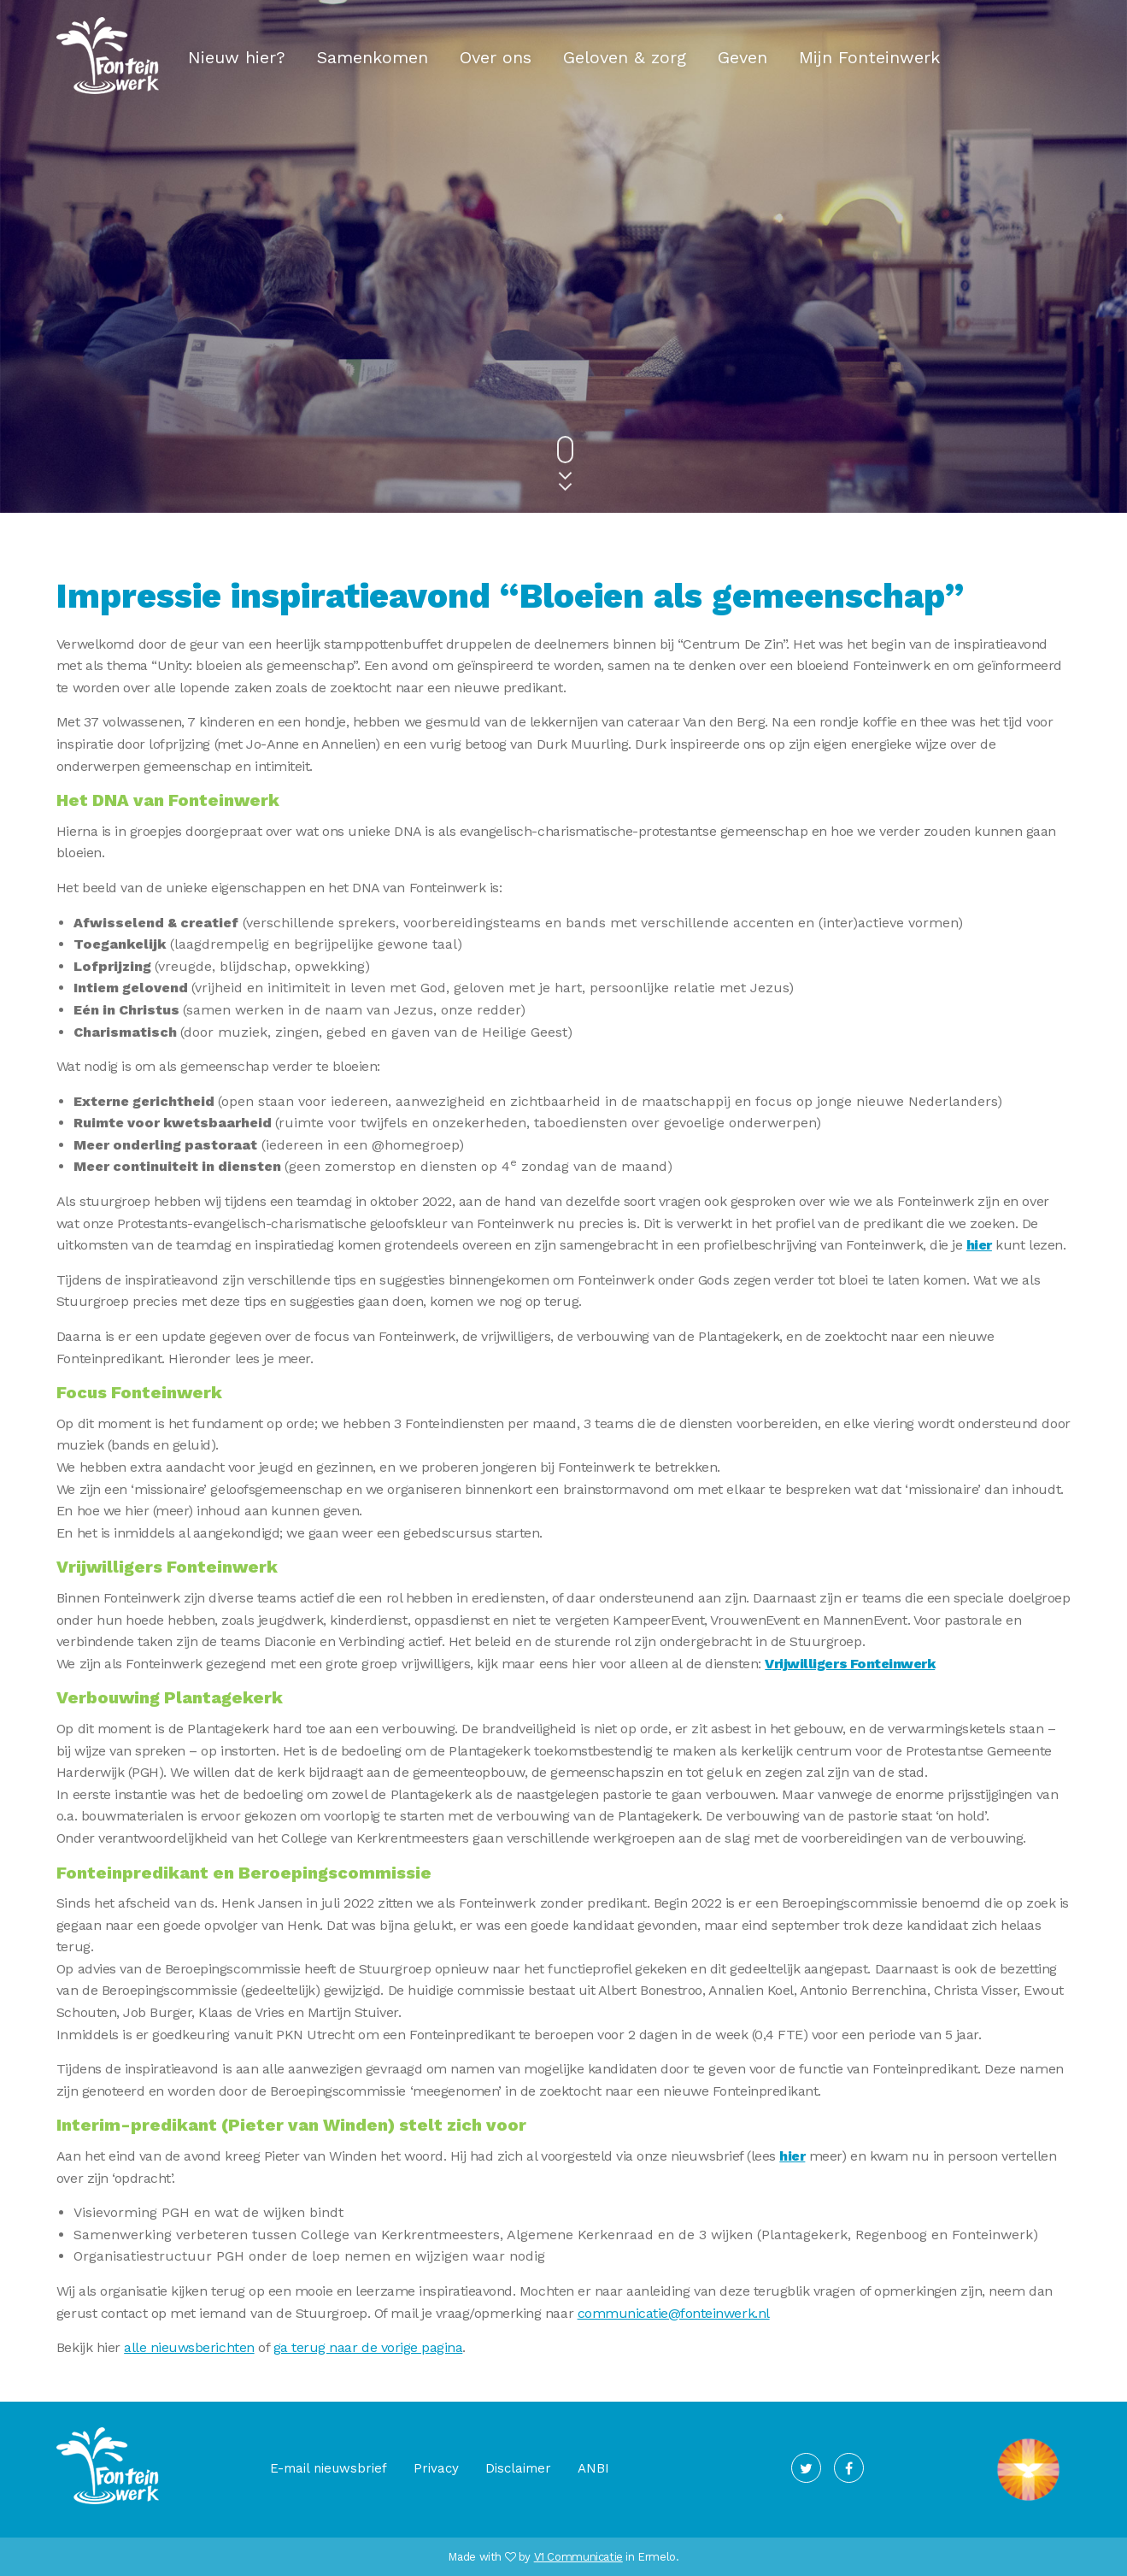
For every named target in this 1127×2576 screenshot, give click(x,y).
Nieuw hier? (236, 57)
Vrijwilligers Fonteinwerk (850, 1664)
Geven (742, 57)
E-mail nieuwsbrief (328, 2468)
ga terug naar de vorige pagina (368, 2347)
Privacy (436, 2468)
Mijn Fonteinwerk (869, 57)
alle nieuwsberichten (189, 2347)
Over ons (495, 57)
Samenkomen (372, 57)
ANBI (593, 2468)
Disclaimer (518, 2468)
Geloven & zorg (624, 57)
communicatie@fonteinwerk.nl (674, 2313)
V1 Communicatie (578, 2556)
